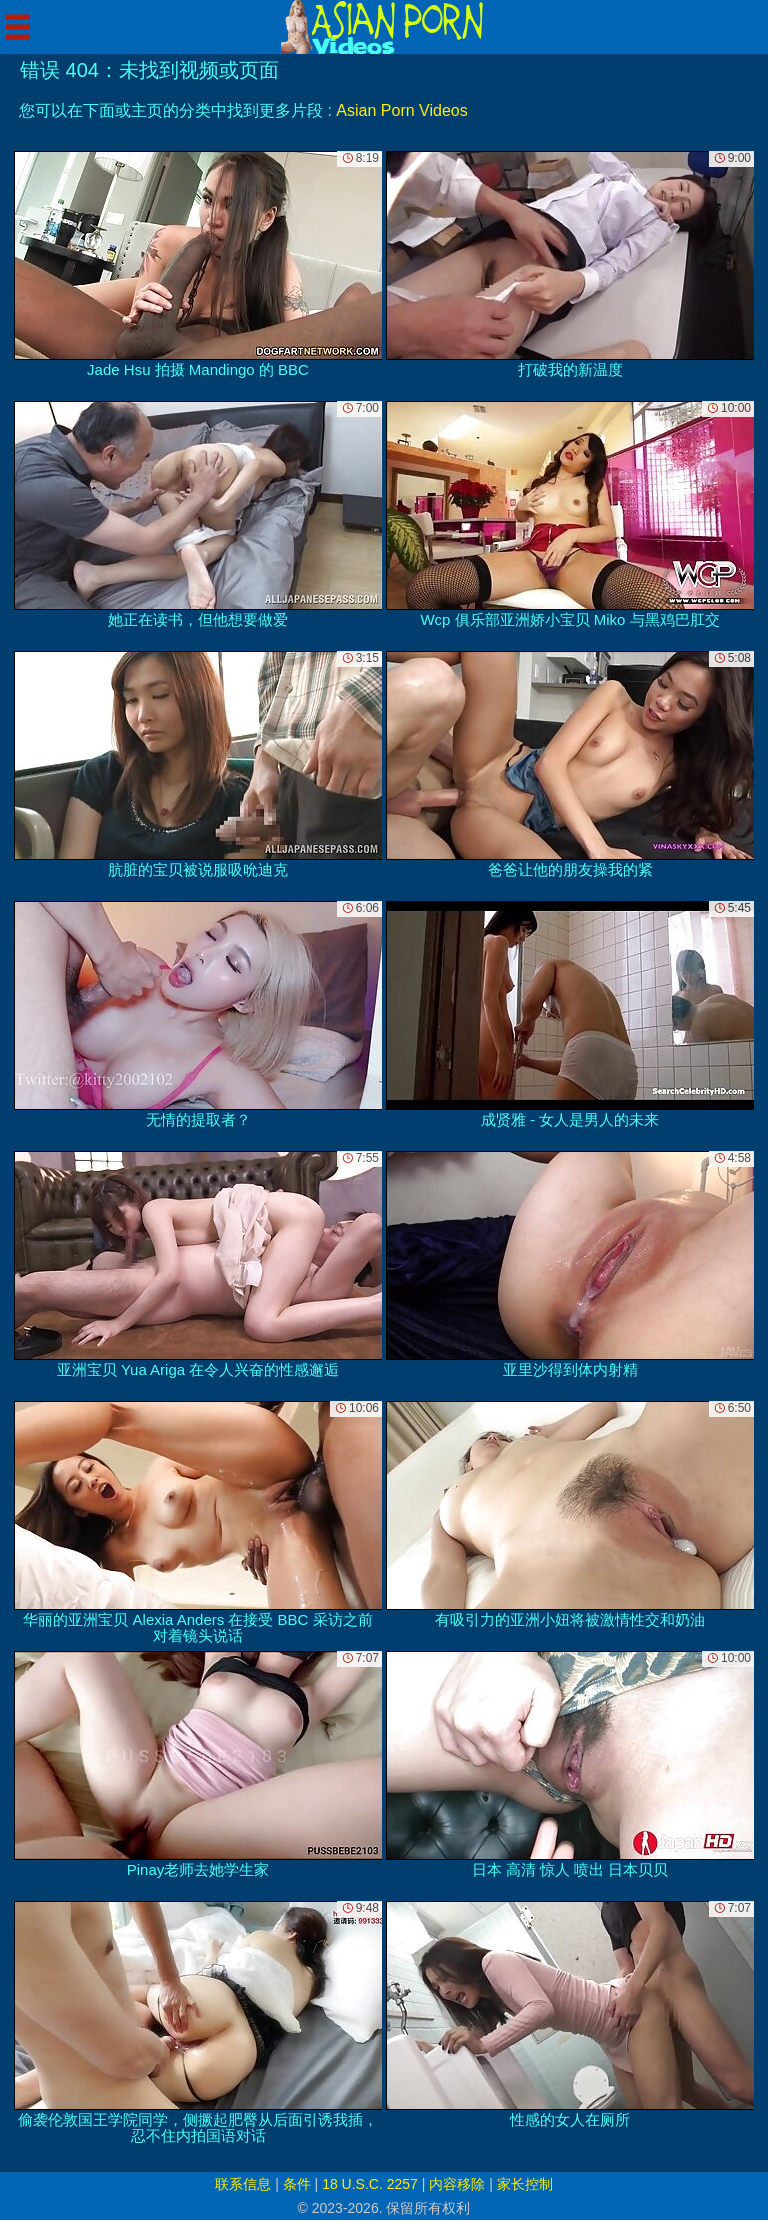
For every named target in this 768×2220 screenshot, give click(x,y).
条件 (297, 2184)
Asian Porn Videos (401, 110)
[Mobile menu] (18, 27)
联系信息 (243, 2184)
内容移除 (457, 2184)
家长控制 (525, 2184)
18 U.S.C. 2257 (370, 2184)
